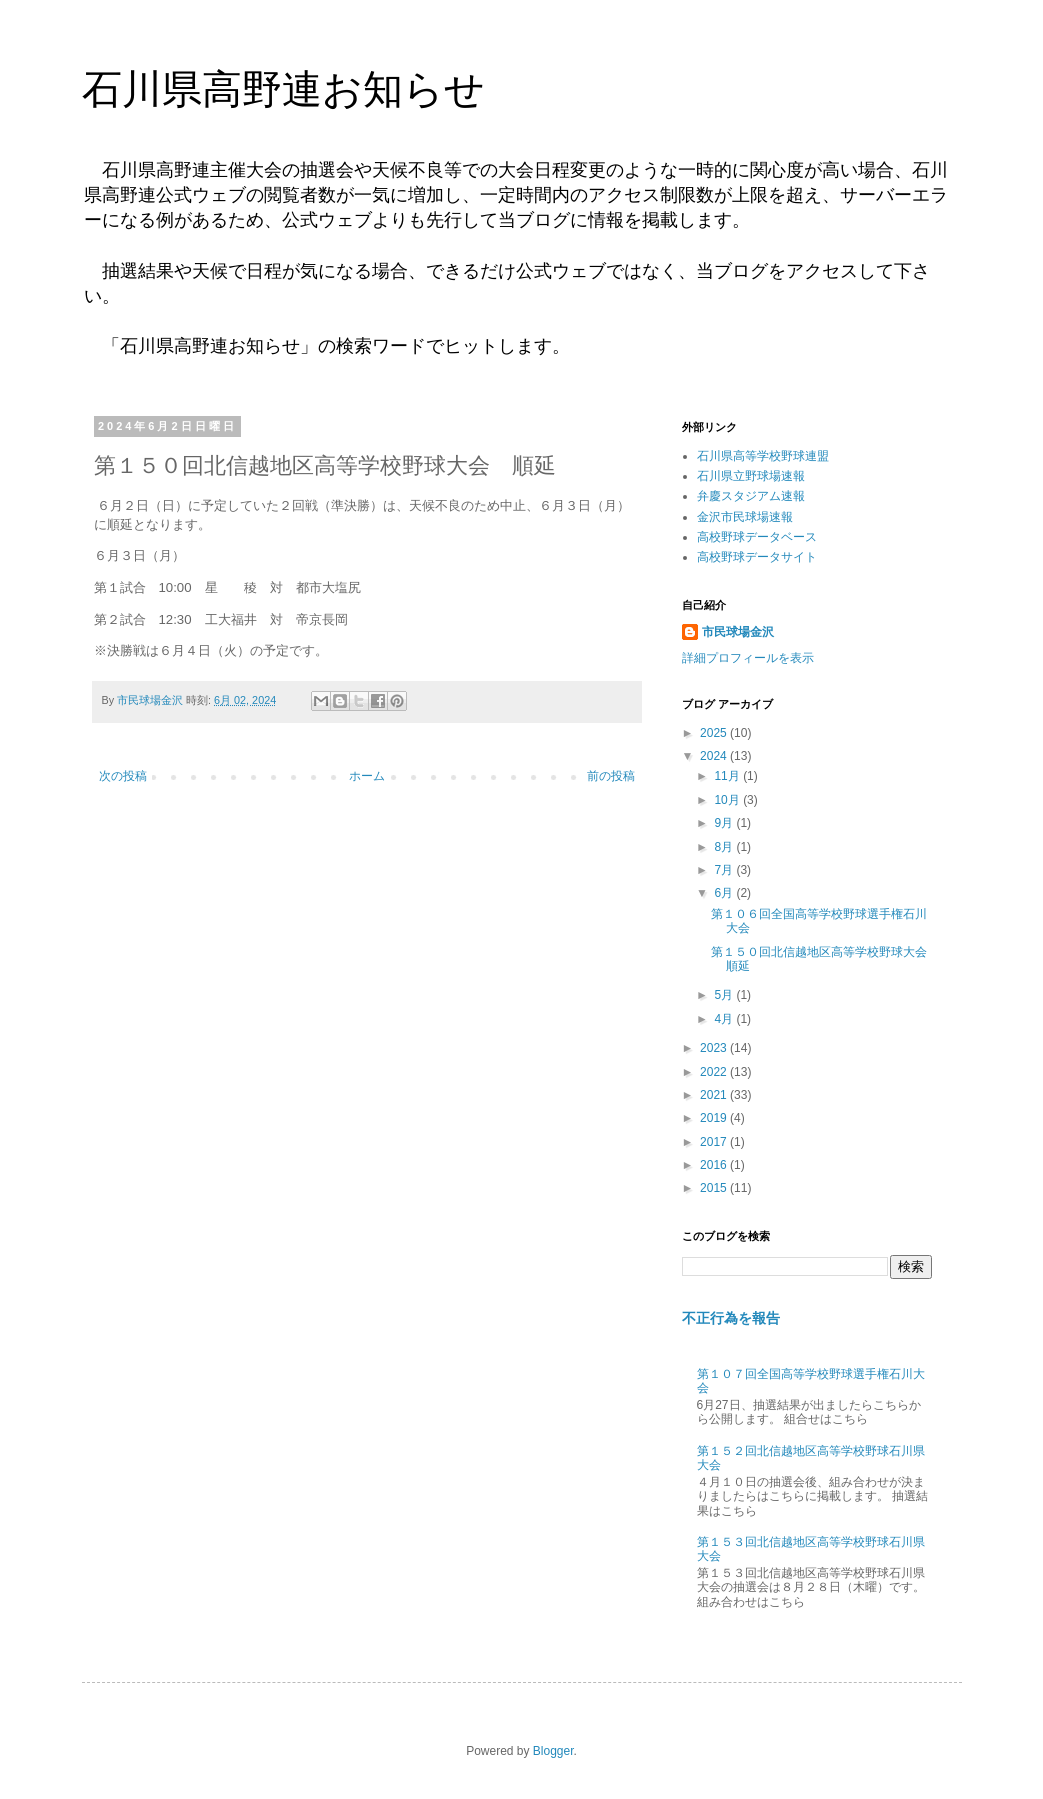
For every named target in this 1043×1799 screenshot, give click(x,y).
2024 (715, 756)
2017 (715, 1142)
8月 (725, 847)
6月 (725, 893)
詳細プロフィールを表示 (748, 658)
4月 (725, 1019)
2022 (715, 1072)
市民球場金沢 (738, 632)
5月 (725, 995)
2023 (715, 1048)
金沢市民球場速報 (745, 517)
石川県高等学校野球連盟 (763, 456)
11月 (728, 776)
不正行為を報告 (731, 1318)
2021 (715, 1095)
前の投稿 (611, 776)
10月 (728, 800)
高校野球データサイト (757, 557)
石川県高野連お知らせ (283, 89)
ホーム (367, 776)
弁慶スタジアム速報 (751, 496)
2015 (715, 1188)
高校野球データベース (757, 537)
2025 (715, 733)
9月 (725, 823)
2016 (715, 1165)
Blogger (553, 1751)
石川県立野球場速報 (751, 476)
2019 (715, 1118)
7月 (725, 870)
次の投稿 (123, 776)
